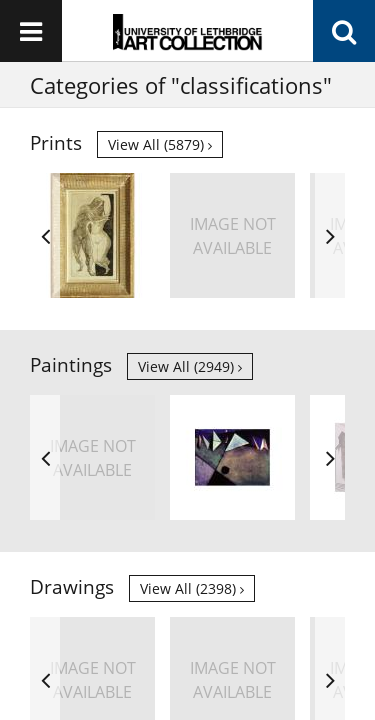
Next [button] (330, 235)
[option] (92, 235)
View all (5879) (160, 144)
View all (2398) (192, 588)
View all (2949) (190, 366)
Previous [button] (45, 235)
